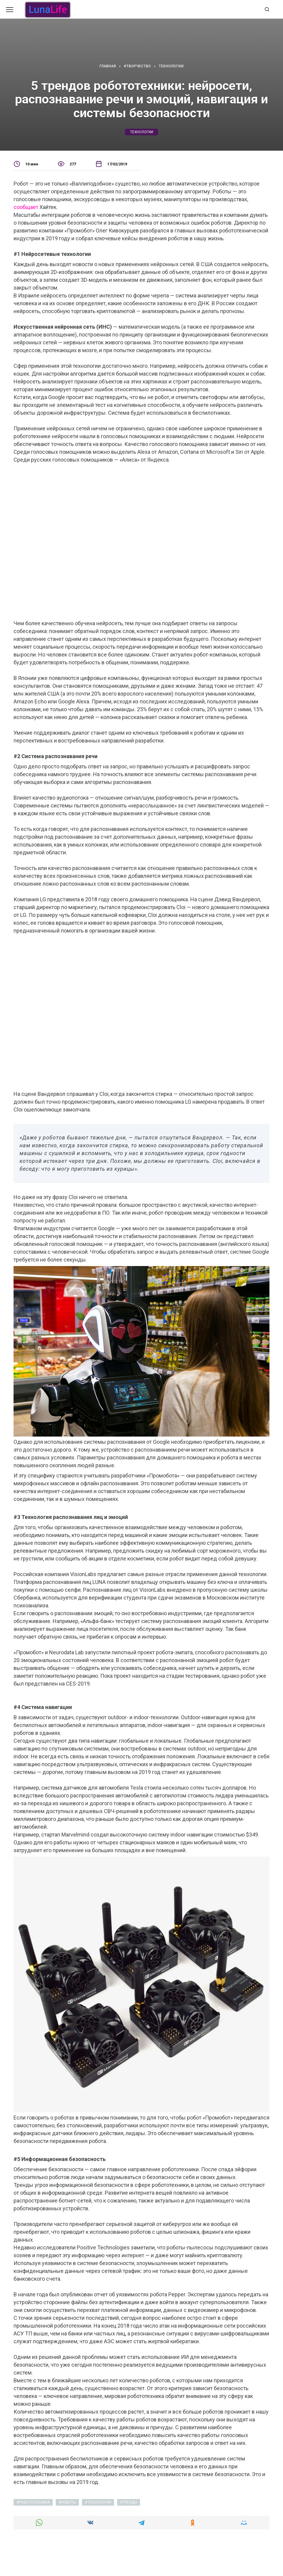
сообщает (26, 207)
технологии (141, 132)
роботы (68, 2502)
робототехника (34, 2502)
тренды (130, 2502)
